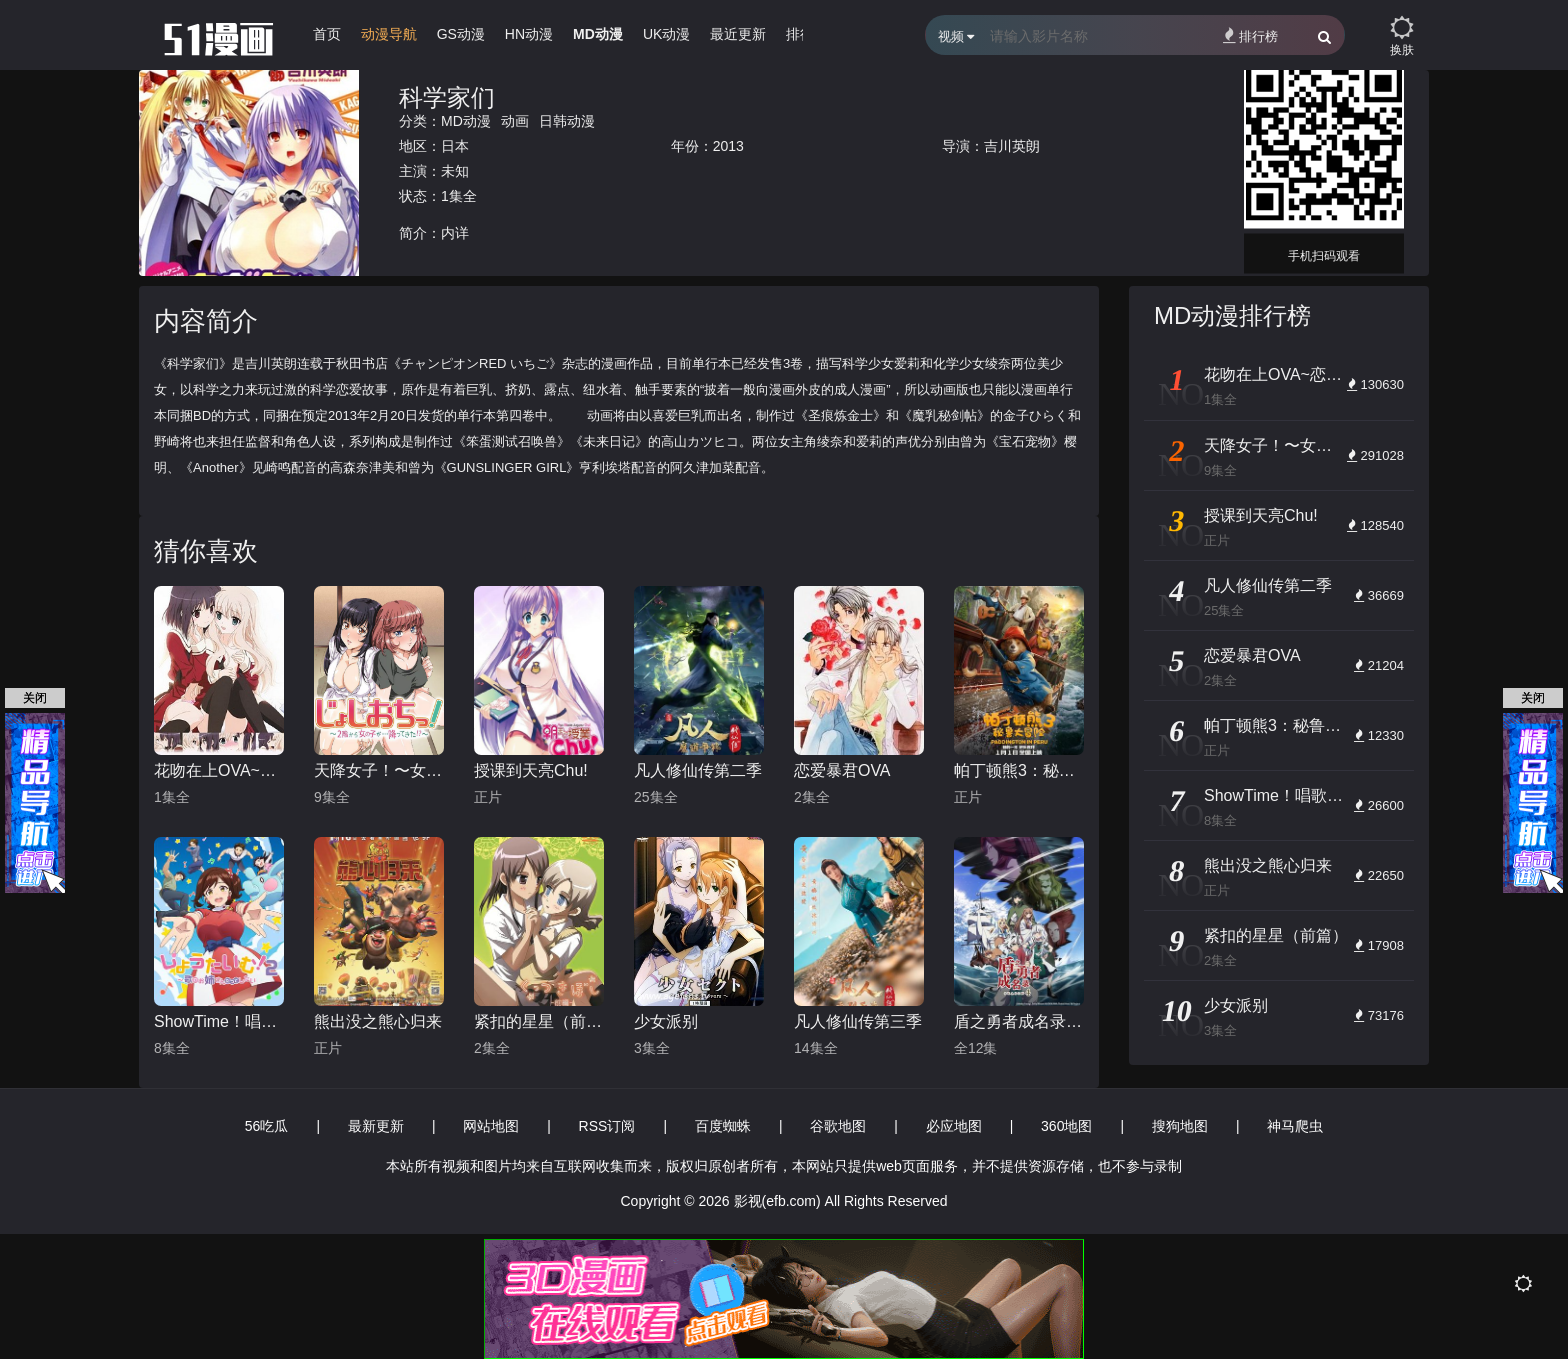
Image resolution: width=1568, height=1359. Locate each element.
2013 (728, 146)
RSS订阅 (607, 1126)
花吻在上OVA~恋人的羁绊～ (219, 770)
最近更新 (738, 34)
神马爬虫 (1295, 1126)
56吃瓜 (267, 1126)
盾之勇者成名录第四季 (1019, 1021)
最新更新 (376, 1126)
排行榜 (1250, 35)
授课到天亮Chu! (531, 770)
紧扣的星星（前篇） (539, 1021)
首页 (327, 34)
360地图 (1066, 1126)
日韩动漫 (567, 121)
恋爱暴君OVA (842, 770)
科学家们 (447, 97)
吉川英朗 (1012, 146)
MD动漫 (598, 34)
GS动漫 (461, 34)
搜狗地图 (1180, 1126)
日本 (455, 146)
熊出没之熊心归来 (378, 1021)
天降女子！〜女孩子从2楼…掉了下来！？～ (379, 770)
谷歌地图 (838, 1126)
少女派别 (666, 1021)
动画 (515, 121)
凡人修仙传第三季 (858, 1021)
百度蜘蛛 (723, 1126)
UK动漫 (666, 34)
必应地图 (954, 1126)
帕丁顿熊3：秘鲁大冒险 (1019, 770)
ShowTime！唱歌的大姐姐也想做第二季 (219, 1021)
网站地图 (491, 1126)
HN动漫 (529, 34)
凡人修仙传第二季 (698, 770)
